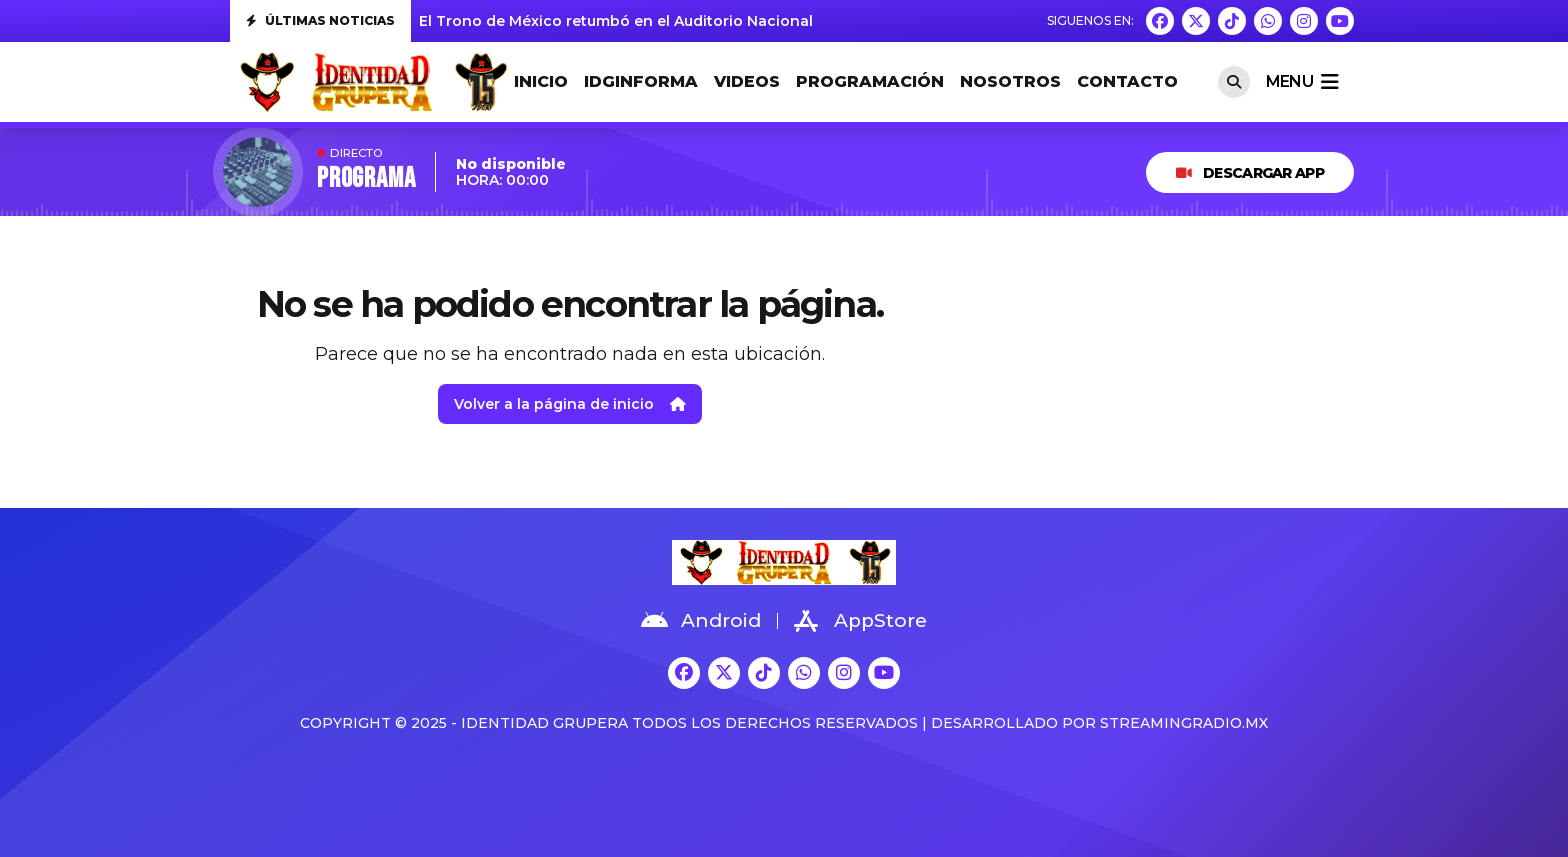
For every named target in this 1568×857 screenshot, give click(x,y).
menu (1302, 82)
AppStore (860, 621)
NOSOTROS (1010, 81)
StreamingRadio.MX (1184, 723)
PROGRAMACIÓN (870, 81)
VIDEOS (747, 81)
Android (701, 621)
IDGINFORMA (641, 81)
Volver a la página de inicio (570, 404)
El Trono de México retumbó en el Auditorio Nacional (616, 21)
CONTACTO (1127, 81)
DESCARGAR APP (1250, 173)
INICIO (541, 81)
